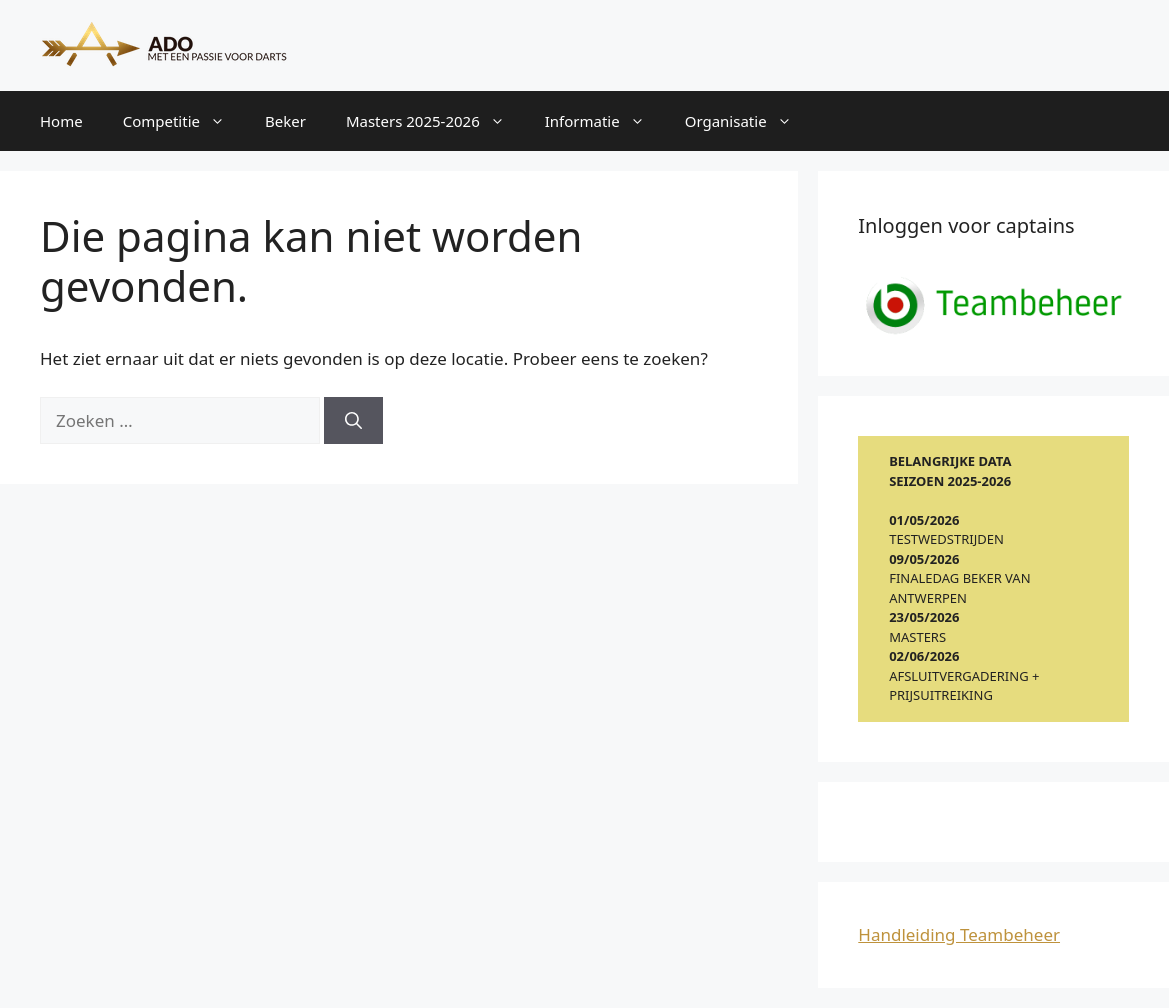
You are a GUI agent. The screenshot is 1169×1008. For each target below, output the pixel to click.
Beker (285, 121)
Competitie (184, 121)
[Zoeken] (353, 421)
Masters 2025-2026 (435, 121)
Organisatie (748, 121)
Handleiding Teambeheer (959, 934)
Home (61, 121)
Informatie (605, 121)
